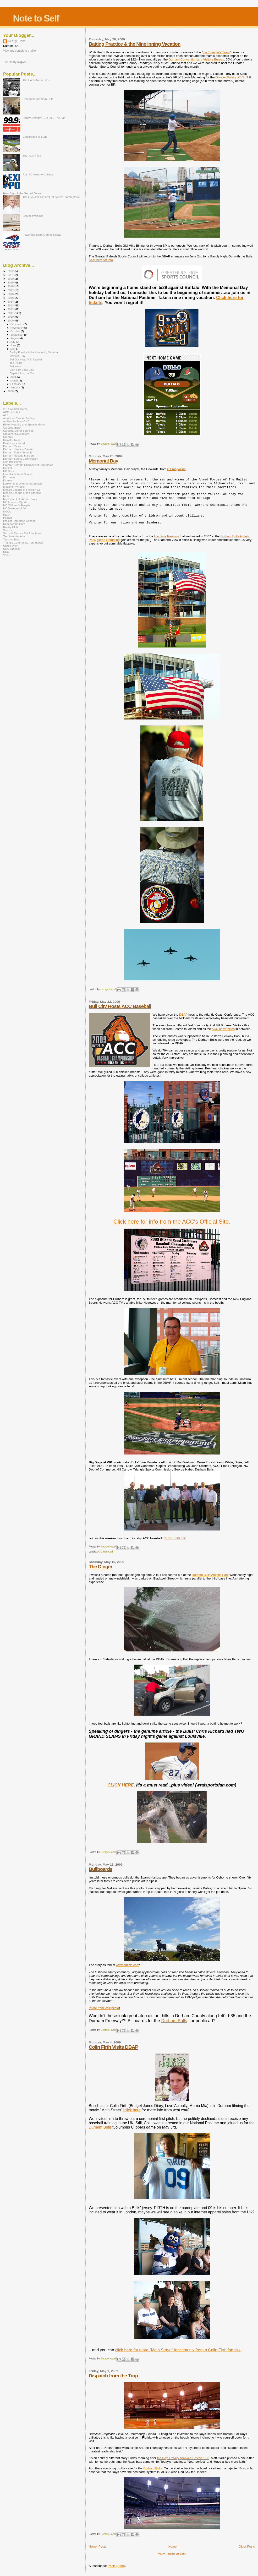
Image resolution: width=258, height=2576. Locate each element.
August (15, 338)
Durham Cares (12, 446)
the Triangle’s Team (216, 52)
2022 (10, 270)
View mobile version (172, 2553)
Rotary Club (10, 526)
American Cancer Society (19, 418)
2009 (10, 320)
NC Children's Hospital (17, 505)
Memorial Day (103, 460)
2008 (10, 391)
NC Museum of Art (14, 508)
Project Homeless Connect (19, 520)
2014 (10, 301)
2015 (10, 297)
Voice (6, 554)
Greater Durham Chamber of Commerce (28, 464)
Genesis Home (12, 461)
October (16, 331)
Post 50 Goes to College (38, 174)
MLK (6, 495)
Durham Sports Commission (20, 458)
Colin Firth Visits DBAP (113, 2047)
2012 (10, 309)
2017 (10, 290)
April (13, 377)
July (13, 341)
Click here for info (101, 260)
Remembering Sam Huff (38, 98)
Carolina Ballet (12, 427)
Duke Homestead (14, 443)
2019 (10, 282)
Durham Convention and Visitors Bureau (196, 59)
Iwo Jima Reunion (166, 536)
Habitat (7, 467)
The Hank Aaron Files (36, 80)
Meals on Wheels (14, 486)
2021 (10, 274)
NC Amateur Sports (15, 502)
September (17, 334)
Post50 (7, 517)
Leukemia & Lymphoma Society (22, 483)
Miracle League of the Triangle (22, 492)
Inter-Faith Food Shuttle (18, 474)
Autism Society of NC (16, 421)
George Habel (17, 41)
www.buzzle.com (127, 1965)
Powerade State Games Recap (42, 234)
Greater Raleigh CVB (230, 77)
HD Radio (9, 471)
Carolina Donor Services (18, 430)
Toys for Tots (11, 539)
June (14, 345)
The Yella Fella (32, 155)
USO (6, 551)
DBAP (183, 1014)
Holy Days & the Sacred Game (22, 193)
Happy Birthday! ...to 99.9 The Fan (44, 117)
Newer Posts (97, 2546)
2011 (10, 313)
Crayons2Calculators (16, 433)
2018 (10, 286)
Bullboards (100, 1869)
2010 (10, 316)
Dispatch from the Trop (113, 2375)
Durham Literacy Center (18, 449)
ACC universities (223, 1029)
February (16, 383)
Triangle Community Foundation (23, 542)
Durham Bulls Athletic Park (210, 1575)
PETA (6, 514)
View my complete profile (19, 50)
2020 (10, 278)
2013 (10, 305)
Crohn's (8, 436)
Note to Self (36, 18)
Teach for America (14, 536)
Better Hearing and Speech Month (24, 424)
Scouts (7, 530)
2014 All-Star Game (15, 408)
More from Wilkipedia (104, 2008)
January (16, 387)
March (15, 380)
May (13, 349)
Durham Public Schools (17, 452)
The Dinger (100, 1566)
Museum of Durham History (20, 499)
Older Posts (247, 2546)
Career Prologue (33, 215)
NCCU (7, 511)
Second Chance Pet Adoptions (22, 533)
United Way (10, 545)
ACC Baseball (105, 1551)
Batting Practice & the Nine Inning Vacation (134, 44)
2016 (10, 293)
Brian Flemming (109, 540)
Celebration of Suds (35, 136)
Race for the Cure (14, 523)
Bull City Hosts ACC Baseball (120, 1006)
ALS (5, 415)
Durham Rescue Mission (18, 455)
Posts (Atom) (117, 2566)
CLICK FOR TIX (175, 1538)
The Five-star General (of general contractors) (51, 196)
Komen (7, 480)
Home (172, 2546)
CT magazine (176, 469)
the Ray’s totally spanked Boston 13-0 (183, 2458)
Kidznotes (9, 477)
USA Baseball (11, 548)
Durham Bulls (174, 2020)
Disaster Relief (12, 439)
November (17, 327)
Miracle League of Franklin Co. (22, 489)
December (17, 324)
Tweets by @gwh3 (15, 62)
